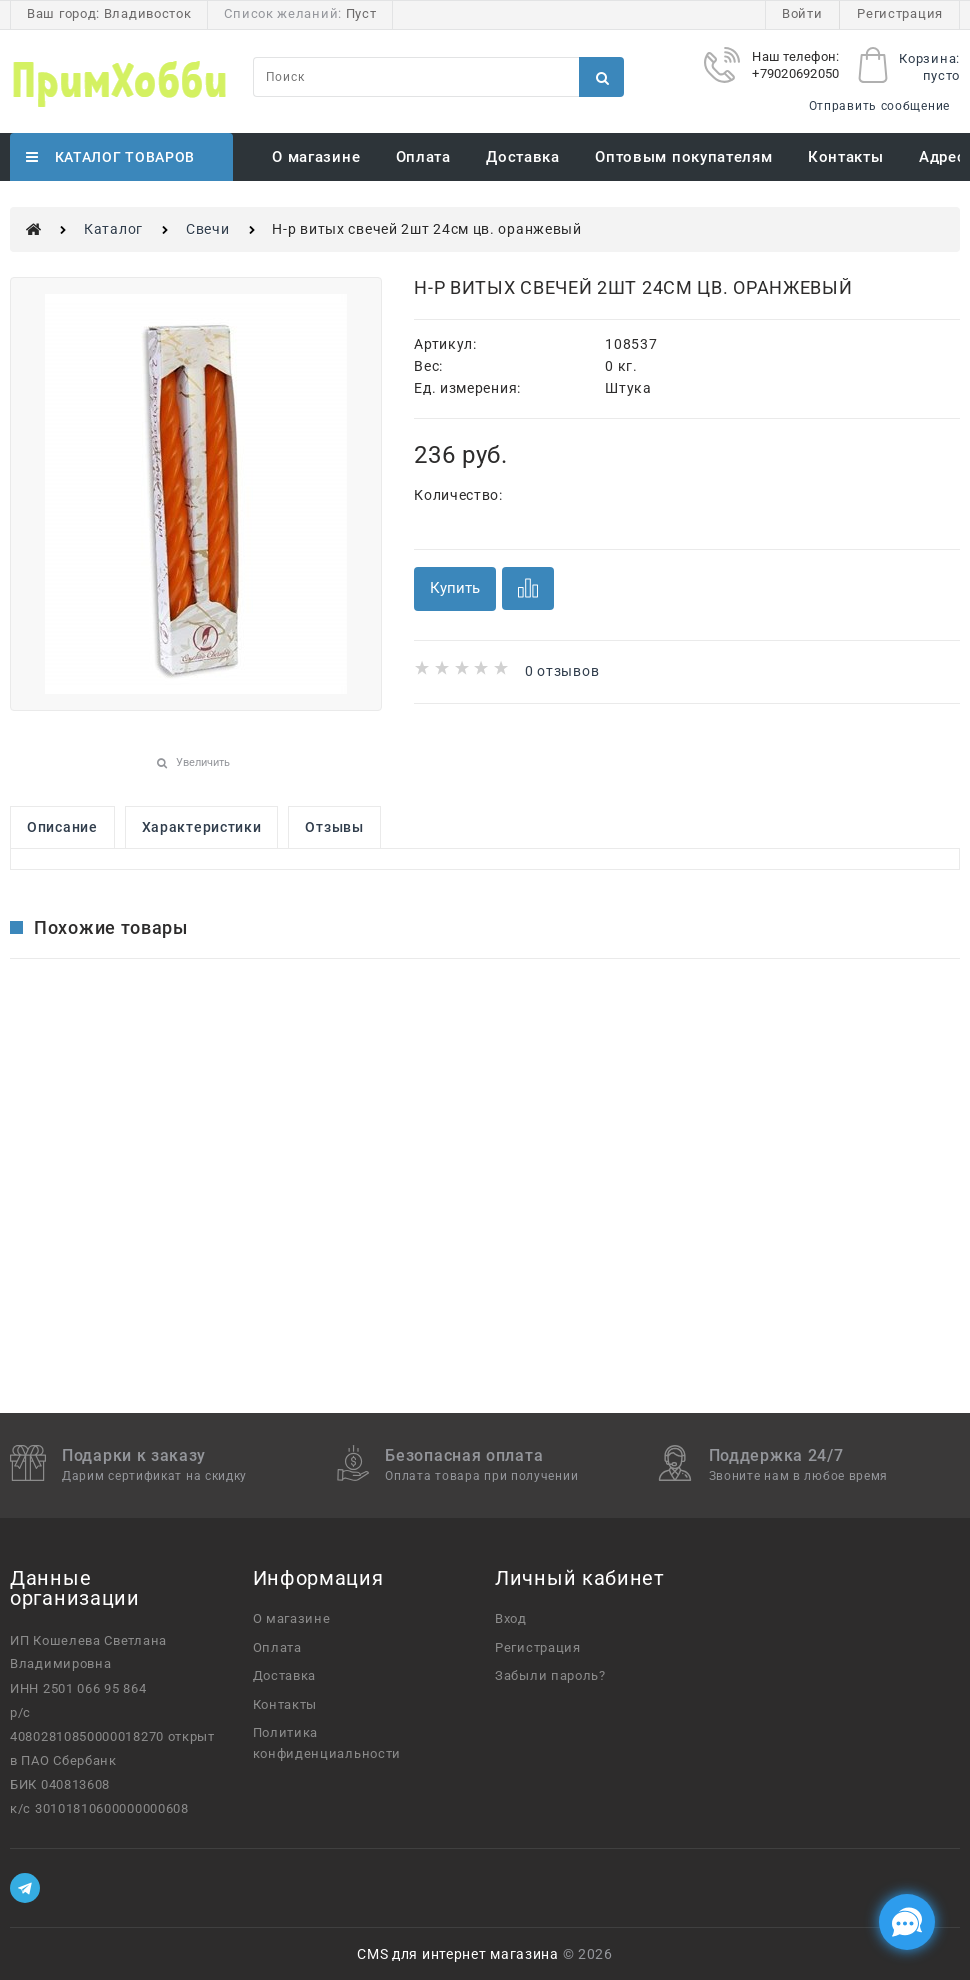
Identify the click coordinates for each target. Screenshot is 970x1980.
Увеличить (203, 762)
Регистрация (900, 13)
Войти (802, 13)
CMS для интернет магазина (458, 1954)
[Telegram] (25, 1888)
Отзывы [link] (334, 827)
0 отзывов (562, 671)
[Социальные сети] (907, 1922)
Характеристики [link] (202, 827)
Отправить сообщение (879, 106)
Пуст (361, 13)
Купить (455, 588)
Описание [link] (62, 827)
